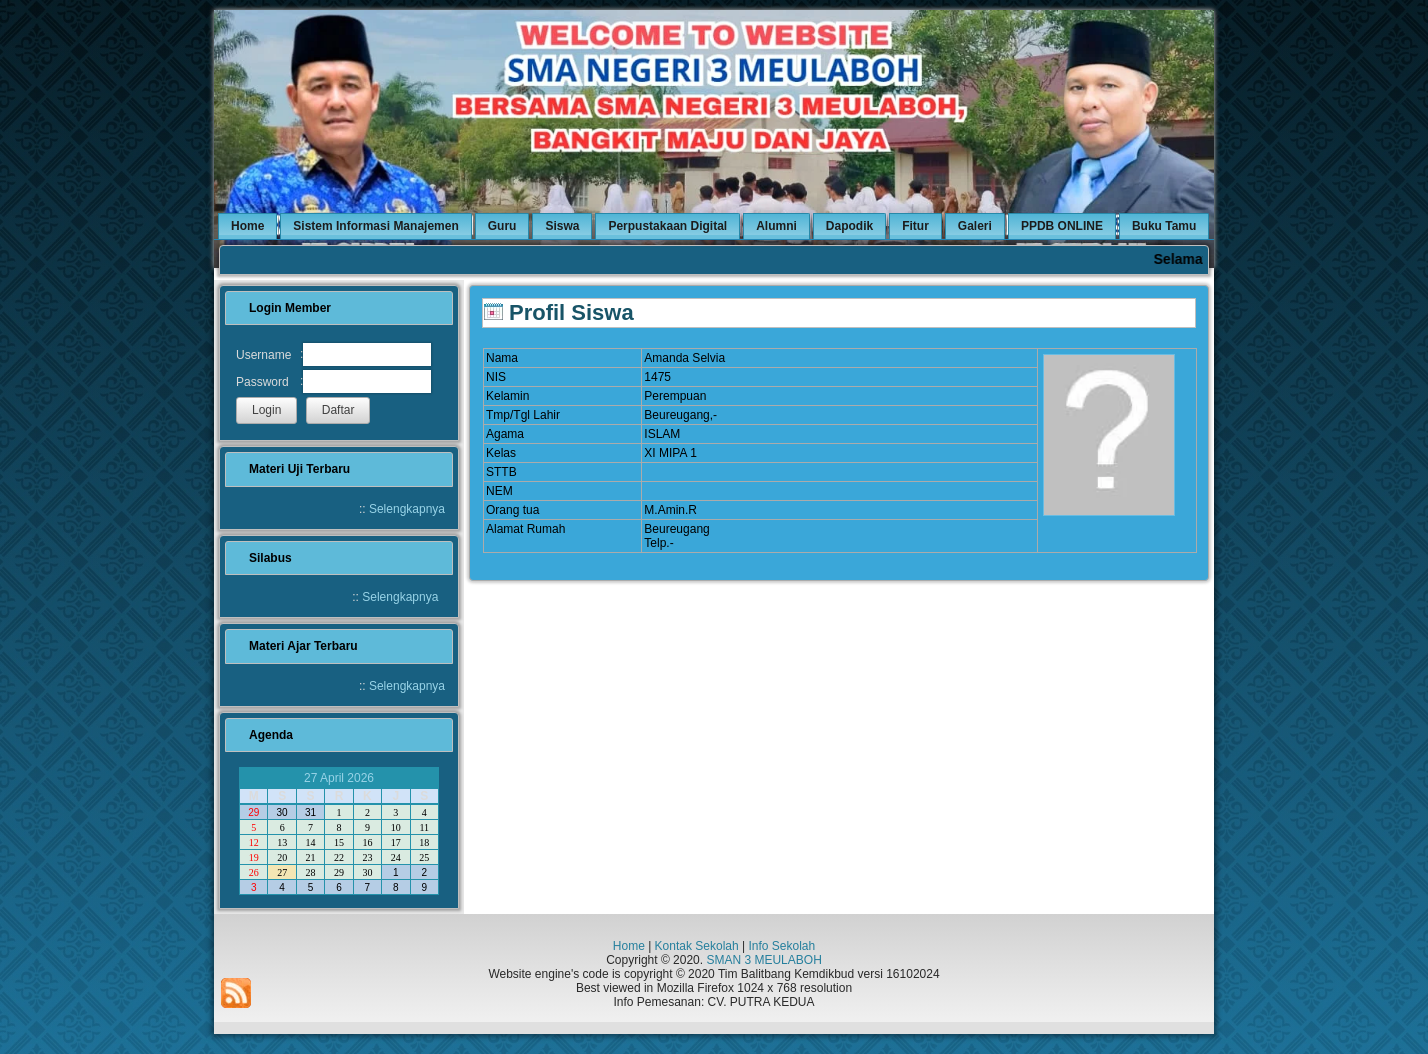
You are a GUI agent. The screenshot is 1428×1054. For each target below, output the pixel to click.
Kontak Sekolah (697, 946)
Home (629, 946)
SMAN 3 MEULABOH (763, 960)
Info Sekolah (781, 946)
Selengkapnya (407, 509)
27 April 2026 (339, 778)
